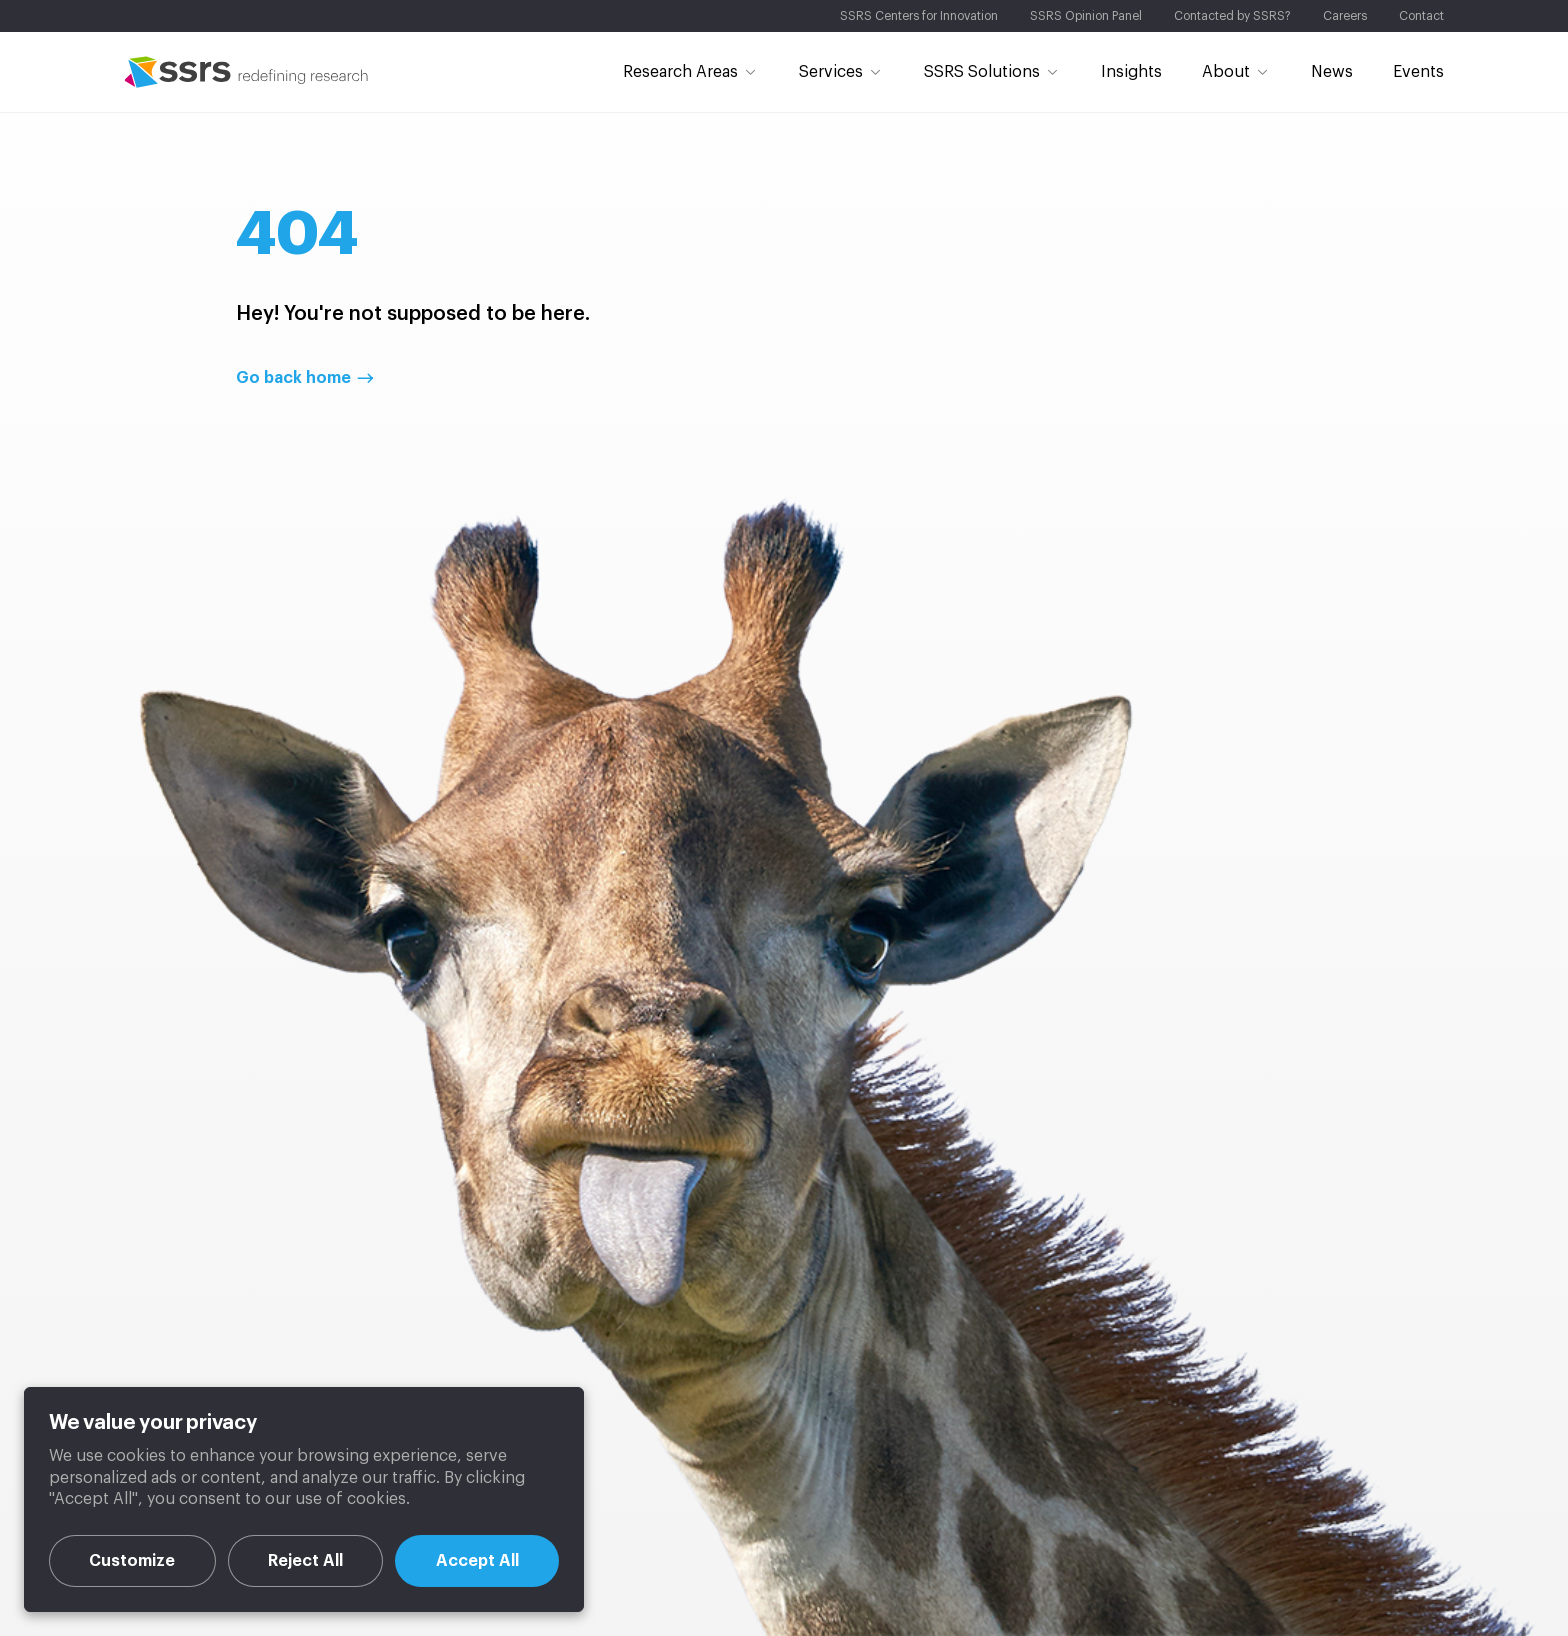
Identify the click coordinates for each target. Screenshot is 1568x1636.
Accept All (477, 1561)
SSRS (246, 72)
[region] (304, 1499)
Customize (132, 1561)
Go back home (293, 378)
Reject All (305, 1561)
